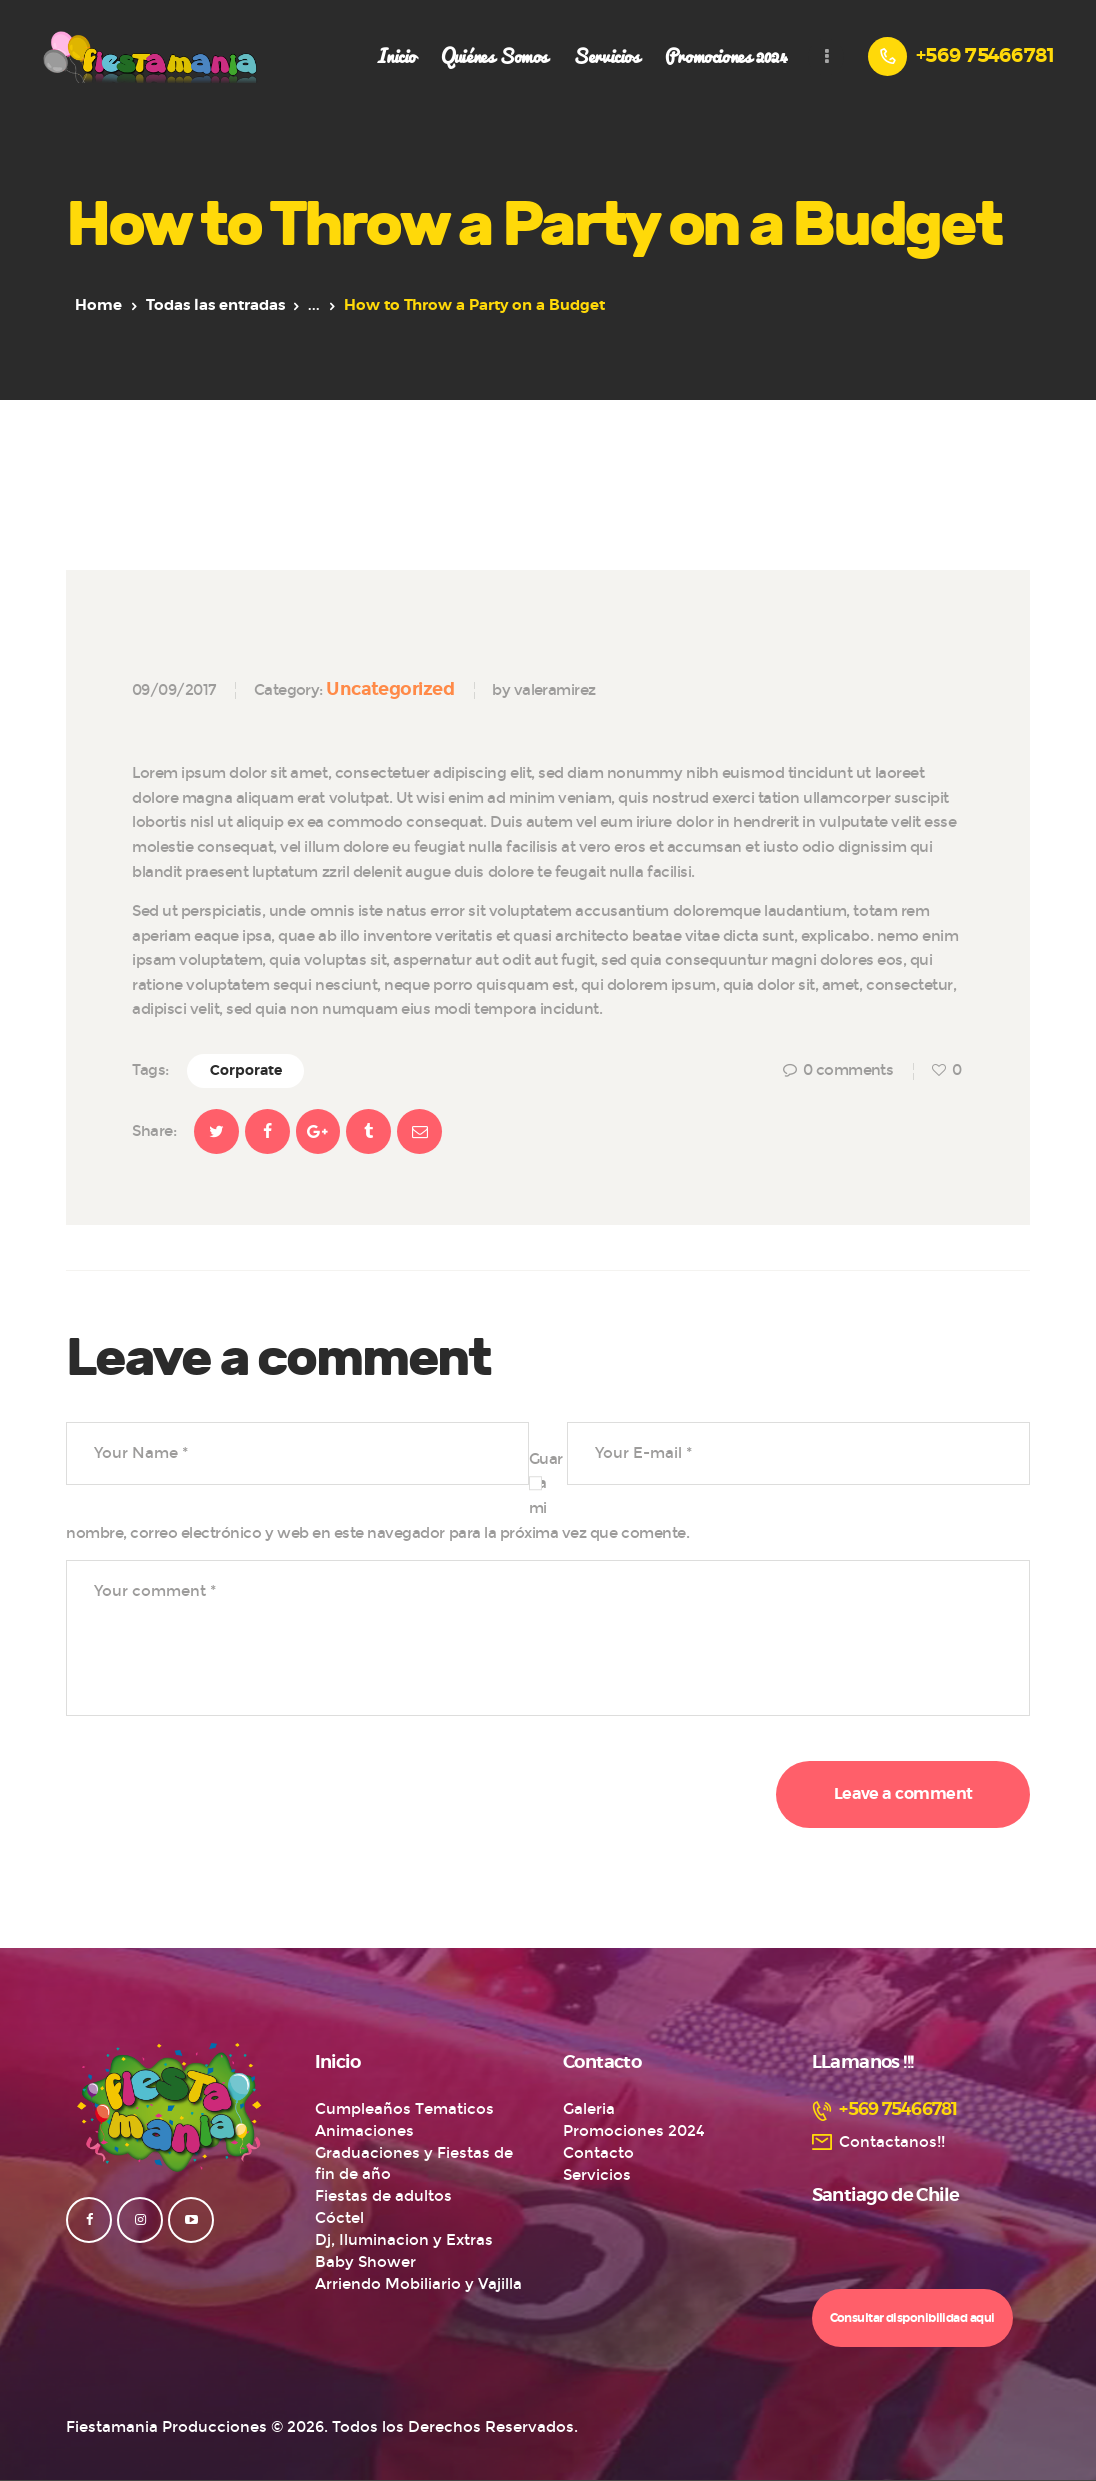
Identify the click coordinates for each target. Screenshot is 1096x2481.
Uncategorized (390, 689)
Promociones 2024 (634, 2131)
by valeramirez (543, 690)
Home (98, 305)
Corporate (246, 1071)
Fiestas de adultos (383, 2196)
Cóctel (339, 2218)
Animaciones (364, 2131)
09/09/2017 (174, 690)
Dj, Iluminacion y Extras (404, 2240)
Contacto (598, 2153)
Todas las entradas (215, 305)
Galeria (589, 2109)
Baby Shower (365, 2262)
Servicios (597, 2175)
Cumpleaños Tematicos (404, 2109)
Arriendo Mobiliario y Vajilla (418, 2284)
